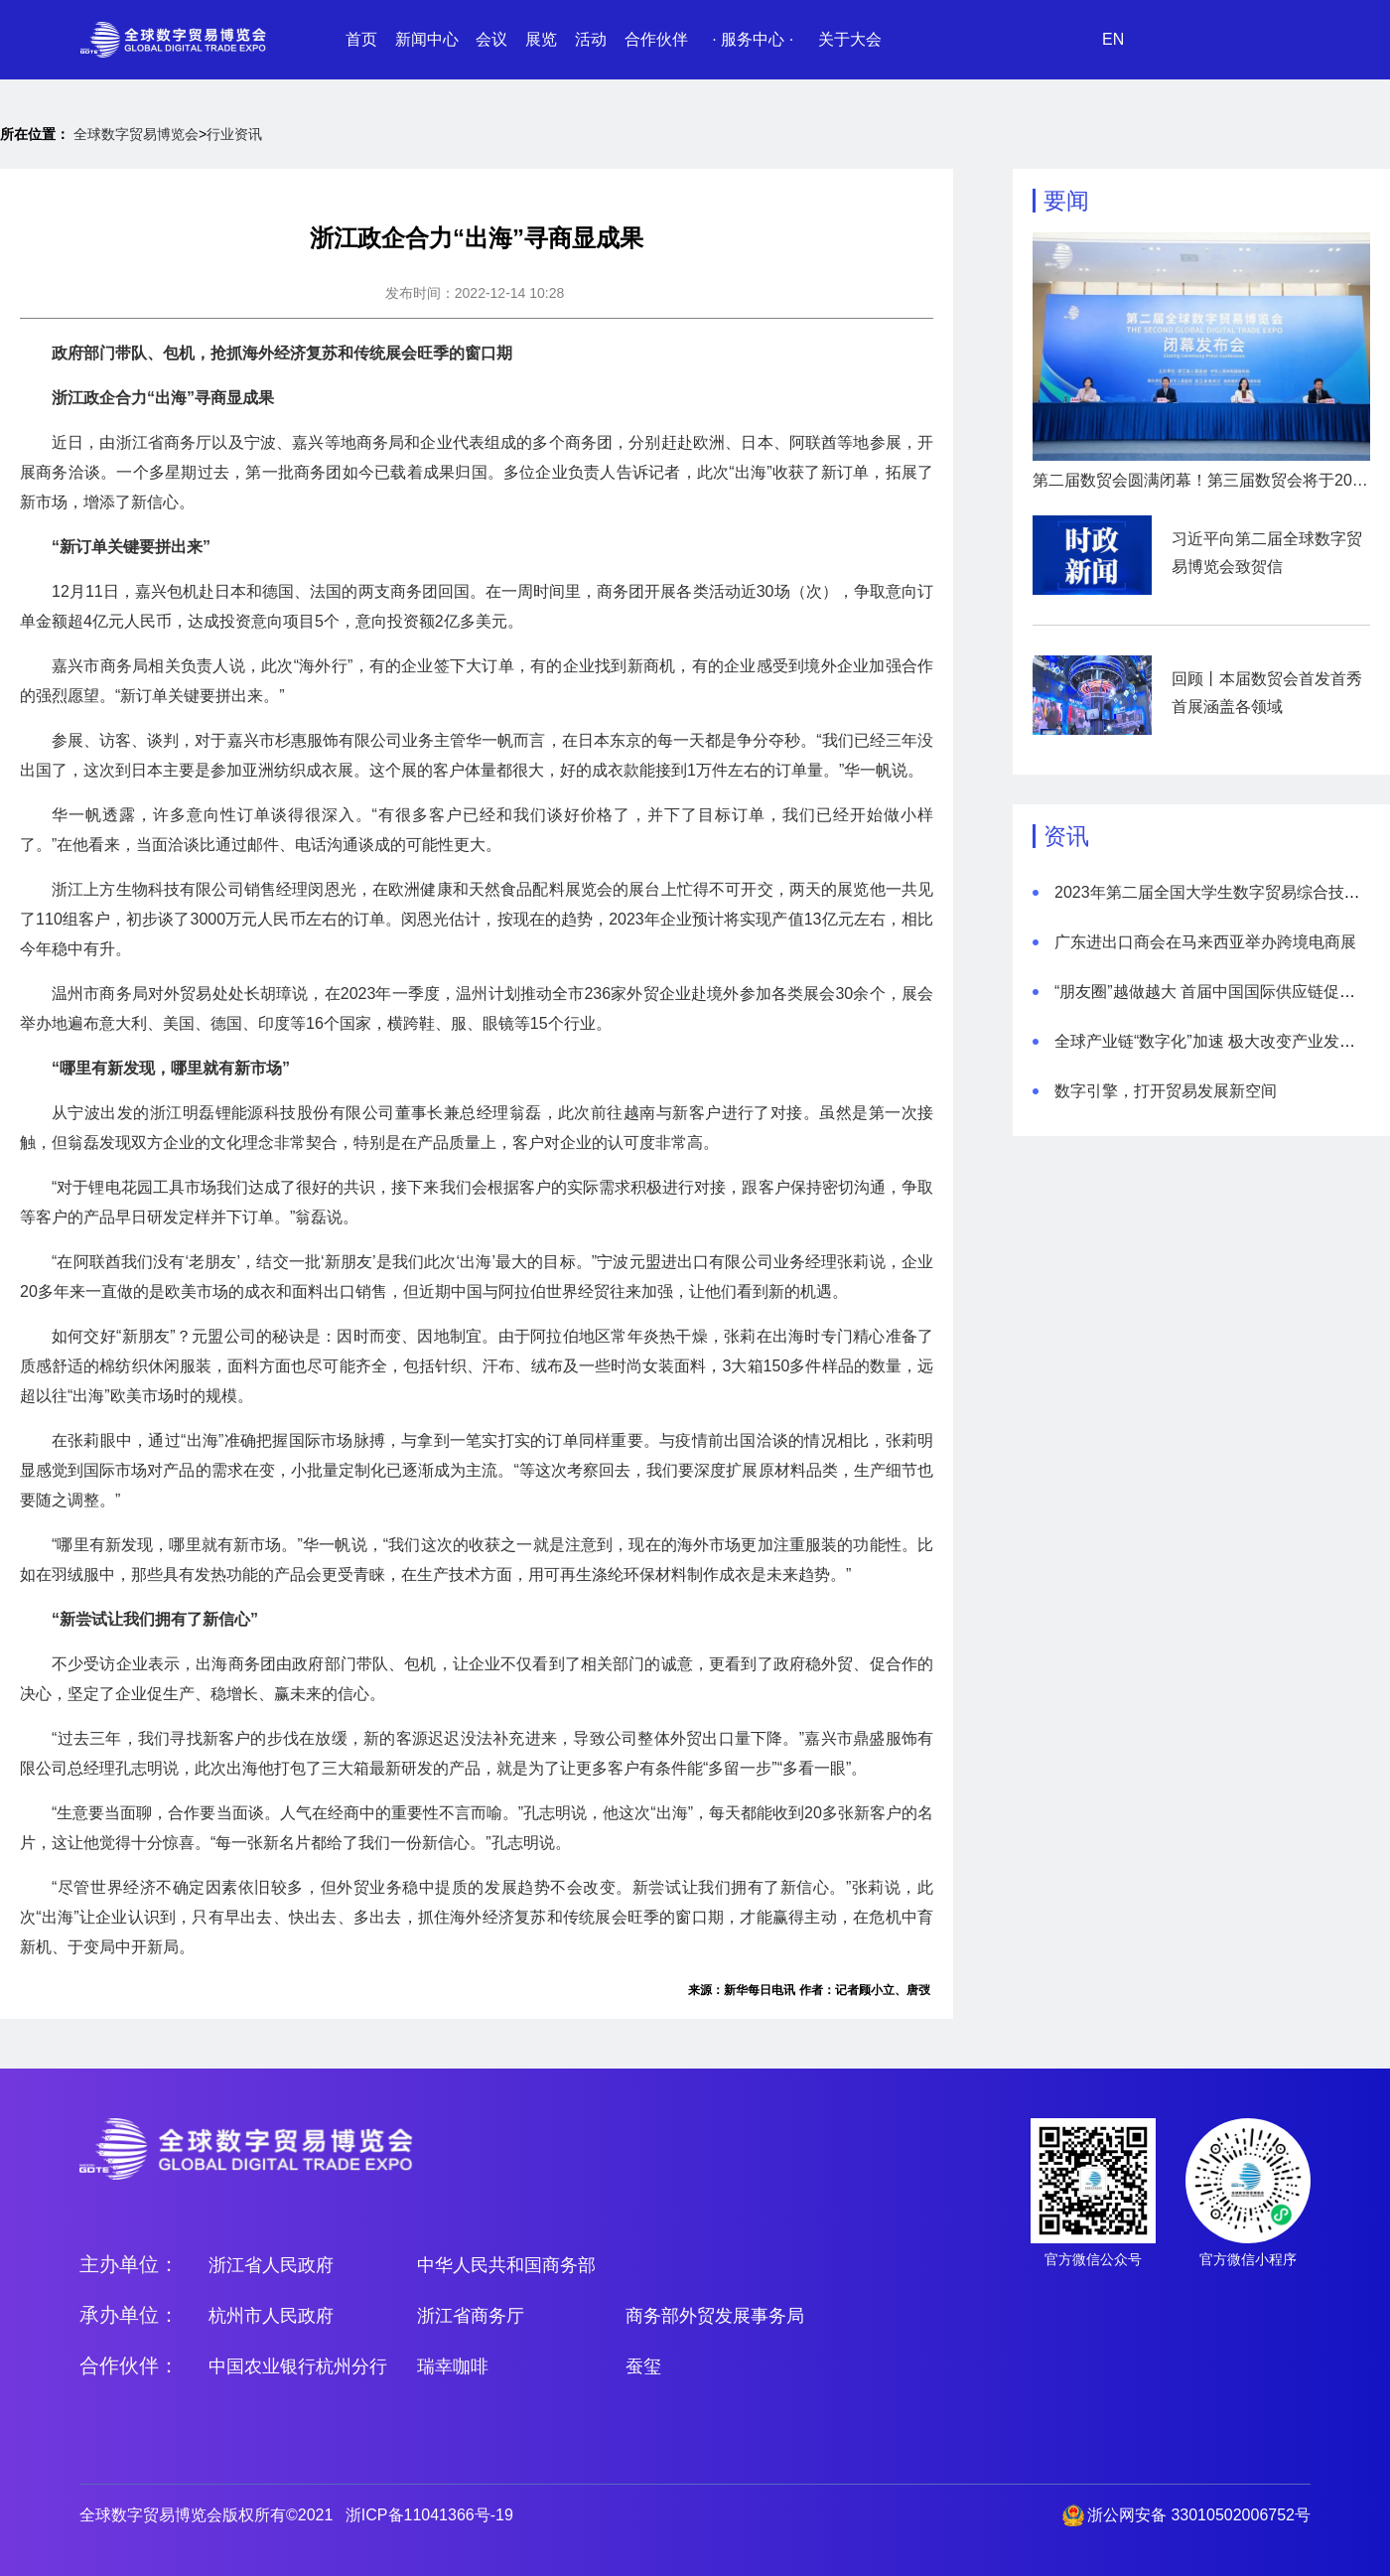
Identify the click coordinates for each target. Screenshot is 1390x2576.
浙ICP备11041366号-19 (429, 2514)
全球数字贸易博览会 (136, 134)
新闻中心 (427, 39)
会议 (491, 39)
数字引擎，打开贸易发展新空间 (1165, 1090)
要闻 (1066, 201)
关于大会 (850, 39)
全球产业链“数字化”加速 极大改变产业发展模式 (1220, 1041)
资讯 (1066, 836)
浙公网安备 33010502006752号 (1199, 2514)
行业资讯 (234, 134)
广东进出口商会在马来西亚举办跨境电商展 (1205, 941)
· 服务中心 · (752, 39)
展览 (541, 39)
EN (1113, 39)
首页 (361, 39)
